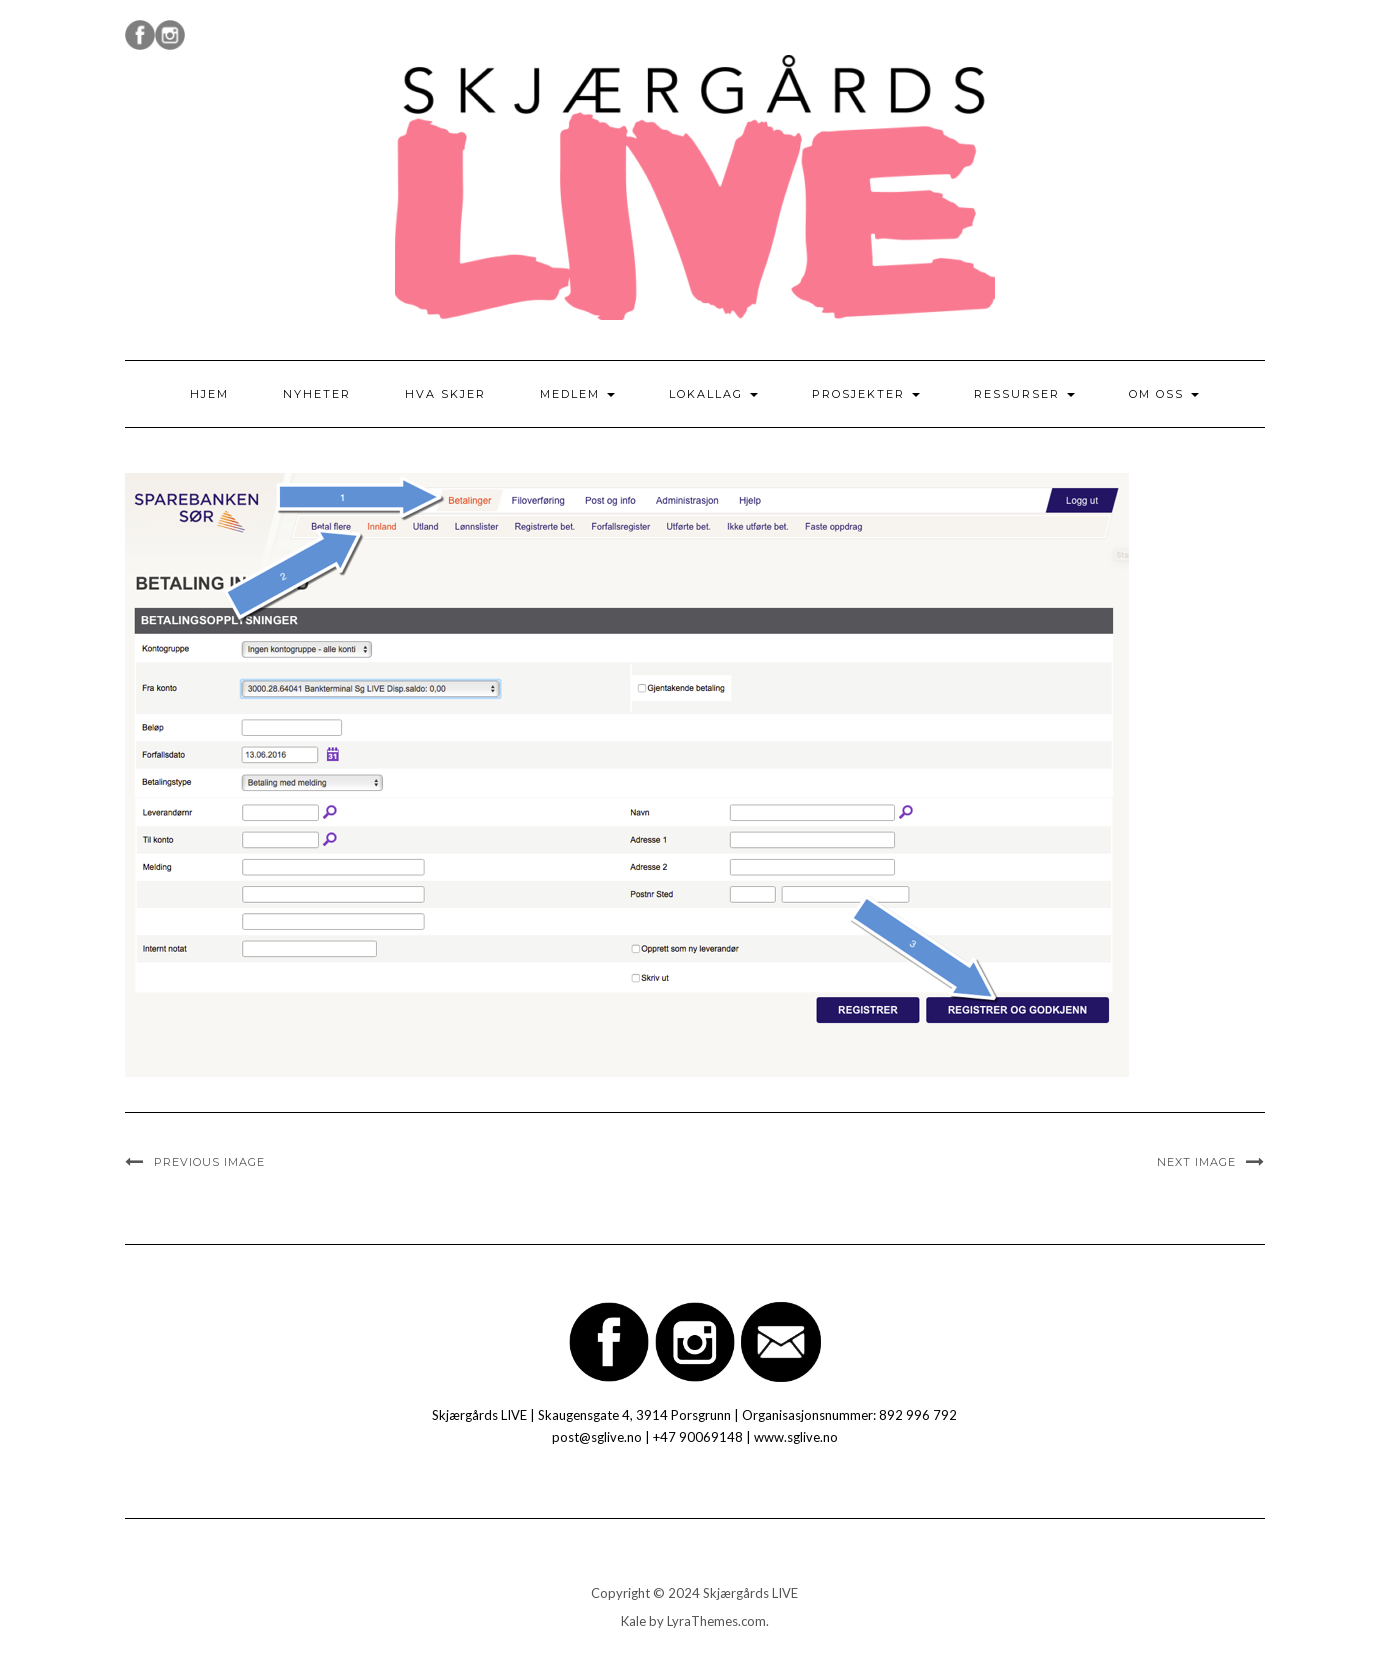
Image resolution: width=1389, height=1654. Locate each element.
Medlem (577, 394)
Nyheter (317, 394)
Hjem (209, 394)
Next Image (1196, 1162)
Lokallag (713, 394)
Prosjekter (866, 394)
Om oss (1164, 394)
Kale (633, 1621)
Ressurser (1024, 394)
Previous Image (209, 1162)
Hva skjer (445, 394)
